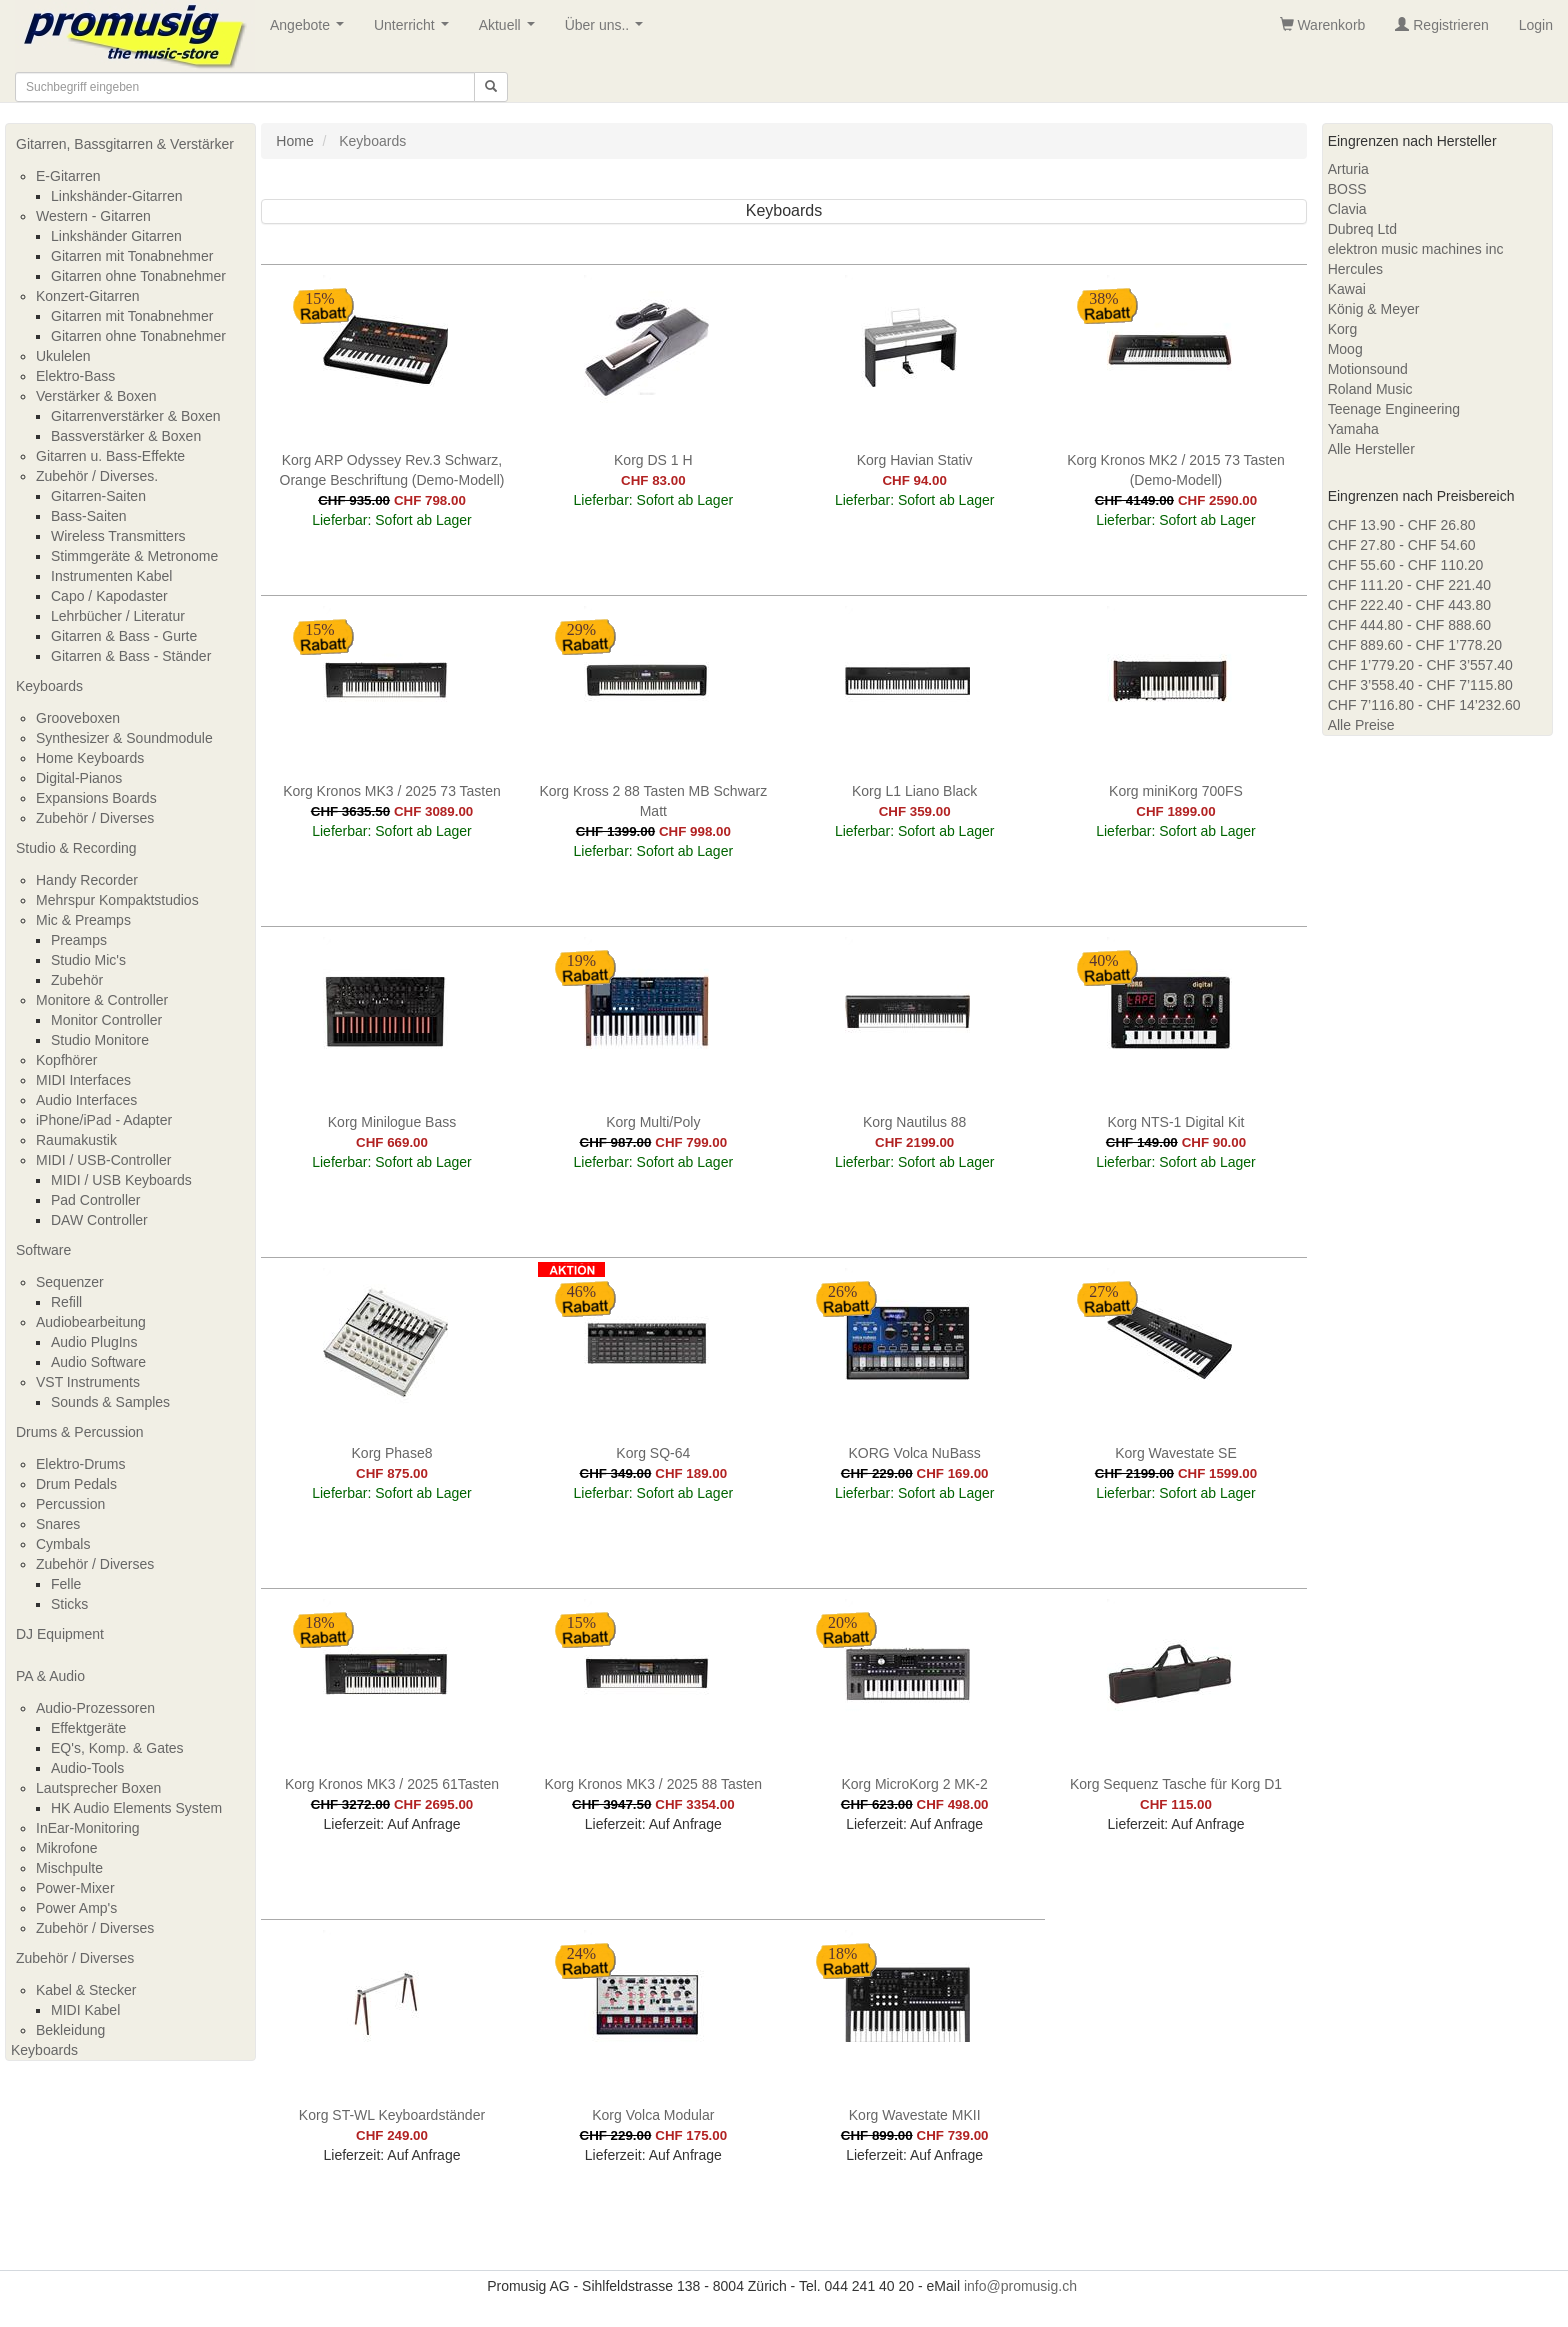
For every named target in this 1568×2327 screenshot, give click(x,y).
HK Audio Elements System (136, 1808)
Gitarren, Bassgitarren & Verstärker (125, 144)
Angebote (311, 30)
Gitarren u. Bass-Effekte (110, 456)
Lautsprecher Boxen (98, 1788)
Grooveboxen (78, 718)
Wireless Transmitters (118, 536)
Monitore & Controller (102, 1000)
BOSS (1347, 189)
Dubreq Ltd (1362, 229)
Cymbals (63, 1544)
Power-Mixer (75, 1888)
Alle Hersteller (1371, 449)
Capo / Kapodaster (109, 596)
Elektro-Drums (80, 1464)
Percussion (70, 1504)
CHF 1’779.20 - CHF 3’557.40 (1420, 665)
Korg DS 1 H (653, 460)
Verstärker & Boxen (96, 396)
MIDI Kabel (85, 2010)
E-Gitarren (68, 176)
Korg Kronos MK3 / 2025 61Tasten (392, 1784)
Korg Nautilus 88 (915, 1122)
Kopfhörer (66, 1060)
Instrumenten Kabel (111, 576)
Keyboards (49, 686)
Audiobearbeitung (91, 1322)
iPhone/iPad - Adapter (104, 1120)
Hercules (1355, 269)
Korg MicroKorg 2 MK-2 (915, 1784)
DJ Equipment (60, 1634)
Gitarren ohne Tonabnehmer (138, 276)
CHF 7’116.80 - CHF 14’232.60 (1424, 705)
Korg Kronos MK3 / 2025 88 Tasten (653, 1784)
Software (43, 1250)
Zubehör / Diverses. (97, 476)
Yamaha (1353, 429)
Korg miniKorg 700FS (1176, 791)
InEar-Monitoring (88, 1828)
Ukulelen (63, 356)
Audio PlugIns (94, 1342)
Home (294, 141)
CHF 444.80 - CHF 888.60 (1409, 625)
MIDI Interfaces (83, 1080)
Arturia (1348, 169)
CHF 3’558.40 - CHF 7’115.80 (1420, 685)
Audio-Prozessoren (95, 1708)
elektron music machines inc (1416, 249)
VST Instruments (88, 1382)
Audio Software (98, 1362)
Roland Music (1370, 389)
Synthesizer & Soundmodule (124, 738)
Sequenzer (70, 1282)
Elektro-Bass (75, 376)
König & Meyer (1374, 309)
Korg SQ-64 (653, 1453)
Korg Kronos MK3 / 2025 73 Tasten (392, 791)
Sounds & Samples (110, 1402)
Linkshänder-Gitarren (117, 196)
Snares (58, 1524)
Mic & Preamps (83, 920)
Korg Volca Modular (653, 2115)
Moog (1345, 349)
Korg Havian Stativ (915, 460)
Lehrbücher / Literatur (118, 616)
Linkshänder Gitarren (116, 236)
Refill (66, 1302)
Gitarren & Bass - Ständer (131, 656)
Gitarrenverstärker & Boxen (136, 416)
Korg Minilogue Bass (392, 1122)
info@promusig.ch (1020, 2286)
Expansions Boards (96, 798)
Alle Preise (1361, 725)
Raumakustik (76, 1140)
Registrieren (1441, 25)
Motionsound (1368, 369)
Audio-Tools (87, 1768)
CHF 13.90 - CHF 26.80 (1402, 525)
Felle (66, 1584)
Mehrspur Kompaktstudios (117, 900)
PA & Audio (50, 1676)
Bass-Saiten (88, 516)
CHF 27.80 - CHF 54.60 (1402, 545)
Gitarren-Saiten (98, 496)
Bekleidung (70, 2030)
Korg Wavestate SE (1176, 1453)
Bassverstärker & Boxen (126, 436)
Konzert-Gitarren (87, 296)
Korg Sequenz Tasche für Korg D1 (1176, 1784)
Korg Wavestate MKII (915, 2115)
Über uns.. (608, 30)
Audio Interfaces (86, 1100)
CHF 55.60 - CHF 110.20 (1406, 565)
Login (1536, 25)
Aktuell (511, 30)
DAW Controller (99, 1220)
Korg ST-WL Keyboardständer (392, 2115)
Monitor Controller (106, 1020)
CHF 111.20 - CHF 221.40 (1409, 585)
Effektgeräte (88, 1728)
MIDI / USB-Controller (103, 1160)
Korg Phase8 (392, 1453)
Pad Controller (96, 1200)
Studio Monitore (100, 1040)
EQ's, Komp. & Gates (117, 1748)
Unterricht (415, 30)
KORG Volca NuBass (915, 1453)
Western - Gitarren (93, 216)
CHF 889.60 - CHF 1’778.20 (1415, 645)
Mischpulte (69, 1868)
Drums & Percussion (80, 1432)
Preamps (79, 940)
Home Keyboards (90, 758)
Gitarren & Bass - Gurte (124, 636)
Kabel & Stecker (86, 1990)
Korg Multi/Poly (653, 1122)
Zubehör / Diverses (95, 818)
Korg (1343, 329)
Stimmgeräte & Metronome (134, 556)
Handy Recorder (87, 880)
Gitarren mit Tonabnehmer (132, 256)
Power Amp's (76, 1908)
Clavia (1347, 209)
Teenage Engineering (1394, 409)
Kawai (1347, 289)
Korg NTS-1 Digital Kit (1176, 1122)
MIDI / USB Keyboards (121, 1180)
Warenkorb (1323, 25)
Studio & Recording (76, 848)
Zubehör (77, 980)
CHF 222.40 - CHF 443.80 (1409, 605)
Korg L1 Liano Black (914, 791)
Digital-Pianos (79, 778)
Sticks (69, 1604)
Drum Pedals (76, 1484)
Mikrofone (66, 1848)
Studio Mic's (88, 960)
